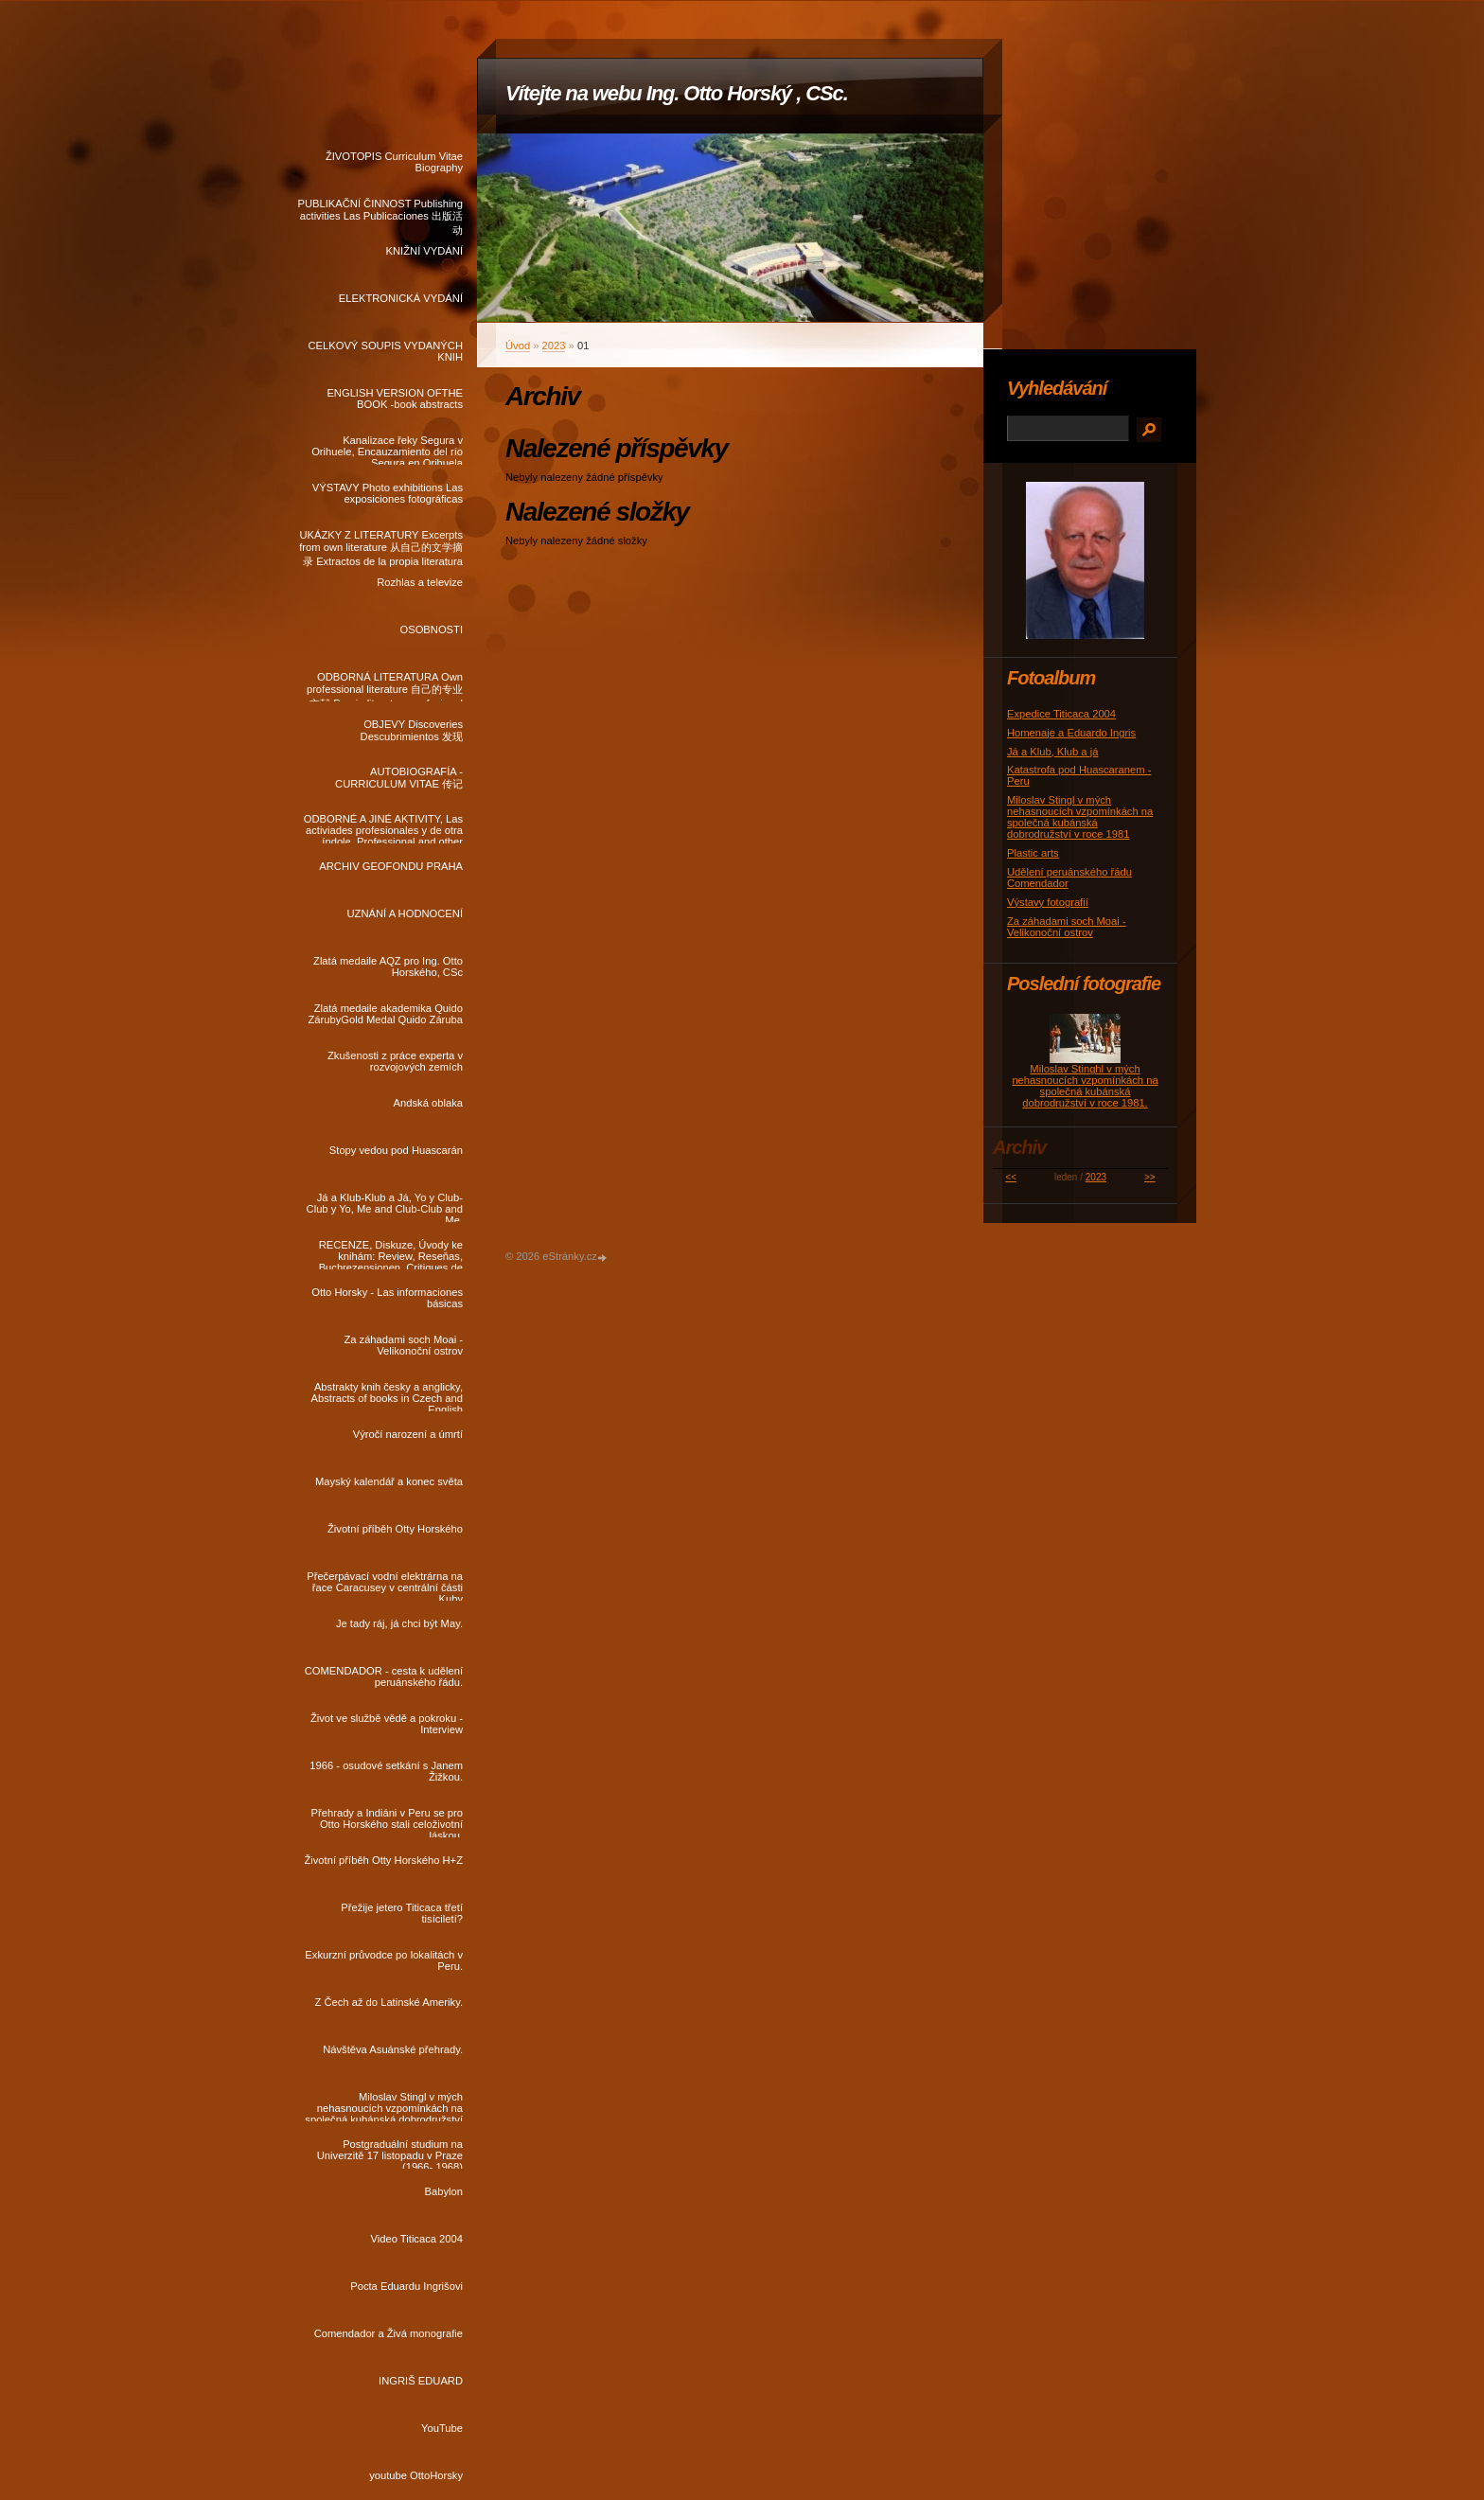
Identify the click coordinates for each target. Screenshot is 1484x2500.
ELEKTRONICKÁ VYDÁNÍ (401, 298)
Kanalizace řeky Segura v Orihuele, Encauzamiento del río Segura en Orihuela (387, 449)
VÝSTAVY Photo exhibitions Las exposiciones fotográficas (387, 493)
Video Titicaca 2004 (417, 2238)
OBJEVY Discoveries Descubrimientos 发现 (412, 730)
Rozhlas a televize (420, 582)
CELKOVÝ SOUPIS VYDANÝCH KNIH (385, 351)
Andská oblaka (428, 1102)
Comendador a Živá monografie (388, 2333)
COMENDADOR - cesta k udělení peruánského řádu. (384, 1676)
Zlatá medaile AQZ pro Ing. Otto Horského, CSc (388, 966)
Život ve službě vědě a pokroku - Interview (386, 1723)
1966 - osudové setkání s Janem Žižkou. (386, 1771)
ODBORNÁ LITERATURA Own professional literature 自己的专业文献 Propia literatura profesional (385, 686)
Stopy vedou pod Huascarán (396, 1150)
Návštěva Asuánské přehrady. (393, 2049)
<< (1010, 1177)
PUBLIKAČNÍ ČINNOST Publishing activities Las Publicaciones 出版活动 (380, 213)
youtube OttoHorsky (416, 2475)
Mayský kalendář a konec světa (389, 1481)
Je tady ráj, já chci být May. (399, 1623)
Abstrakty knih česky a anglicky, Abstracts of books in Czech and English (387, 1396)
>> (1150, 1177)
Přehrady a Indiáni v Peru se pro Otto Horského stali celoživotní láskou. (387, 1822)
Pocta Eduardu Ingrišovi (406, 2286)
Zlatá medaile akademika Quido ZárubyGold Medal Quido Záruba (385, 1013)
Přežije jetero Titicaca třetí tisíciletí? (402, 1913)
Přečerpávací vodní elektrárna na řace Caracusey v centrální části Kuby (385, 1585)
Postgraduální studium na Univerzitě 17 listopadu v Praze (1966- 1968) (390, 2153)
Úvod (517, 345)
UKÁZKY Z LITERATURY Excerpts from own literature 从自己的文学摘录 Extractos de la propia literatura (381, 544)
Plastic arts (1033, 853)
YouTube (442, 2428)
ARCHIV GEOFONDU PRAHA (391, 866)
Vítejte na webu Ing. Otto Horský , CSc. (676, 93)
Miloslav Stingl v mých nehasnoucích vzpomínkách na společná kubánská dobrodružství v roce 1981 (384, 2106)
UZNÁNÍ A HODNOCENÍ (405, 913)
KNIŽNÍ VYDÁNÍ (424, 251)
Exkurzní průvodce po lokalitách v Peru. (384, 1960)
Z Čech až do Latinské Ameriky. (389, 2002)
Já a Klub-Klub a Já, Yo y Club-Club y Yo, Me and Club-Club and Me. (385, 1207)
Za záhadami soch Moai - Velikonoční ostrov (403, 1345)
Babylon (444, 2191)
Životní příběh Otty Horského (395, 1528)
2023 (554, 345)
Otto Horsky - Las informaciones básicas (387, 1297)
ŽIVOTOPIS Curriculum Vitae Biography (394, 162)
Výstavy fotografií (1047, 902)
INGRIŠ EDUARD (421, 2380)
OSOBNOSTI (431, 629)
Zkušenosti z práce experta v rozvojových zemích (395, 1061)
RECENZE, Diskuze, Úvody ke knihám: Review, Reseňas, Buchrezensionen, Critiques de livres (391, 1254)
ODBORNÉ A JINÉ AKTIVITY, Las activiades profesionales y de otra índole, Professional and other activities (383, 828)
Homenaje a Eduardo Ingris (1071, 732)
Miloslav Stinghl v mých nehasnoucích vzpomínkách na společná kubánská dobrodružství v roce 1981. (1084, 1085)
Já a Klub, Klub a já (1052, 751)
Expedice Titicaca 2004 (1061, 713)
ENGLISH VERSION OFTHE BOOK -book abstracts (395, 398)
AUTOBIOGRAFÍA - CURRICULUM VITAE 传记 (399, 777)
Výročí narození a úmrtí (408, 1434)
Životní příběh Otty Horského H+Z (383, 1860)
